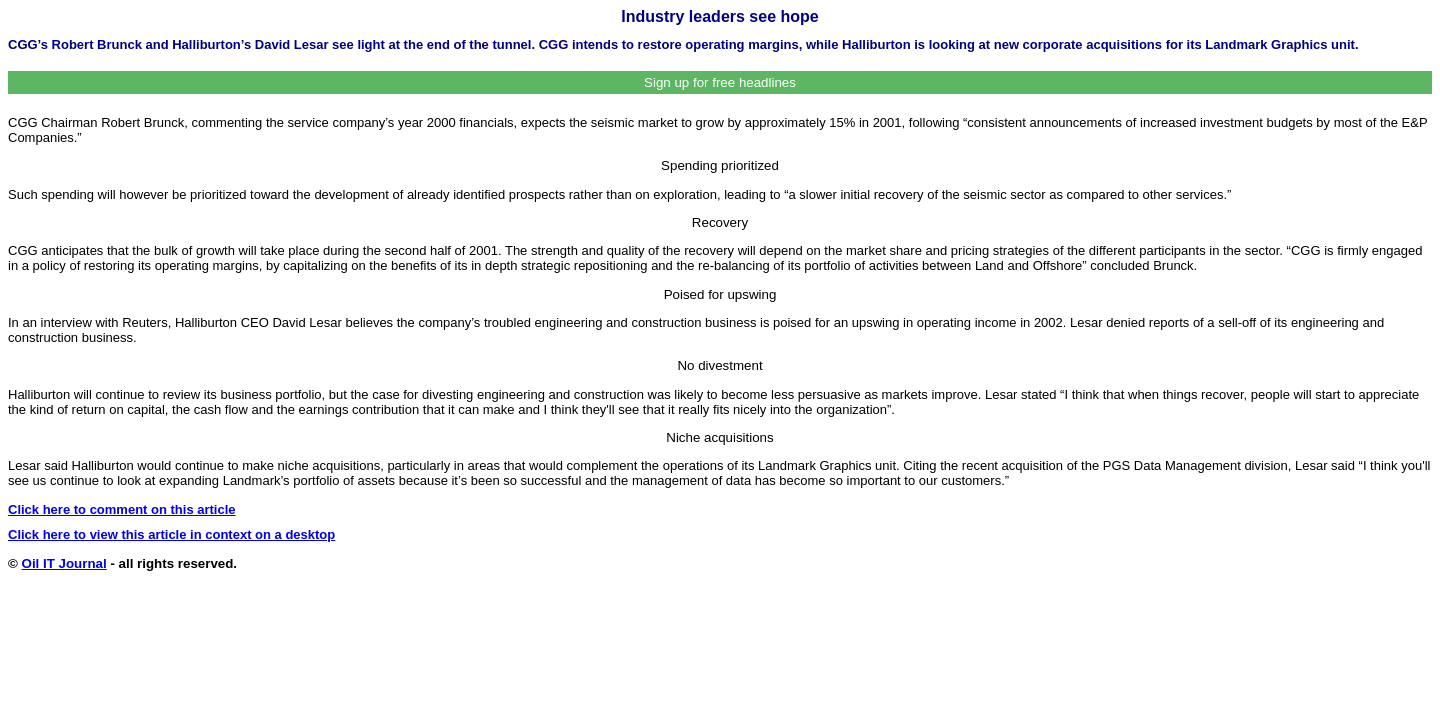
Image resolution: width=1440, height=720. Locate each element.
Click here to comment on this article (122, 509)
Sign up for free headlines (720, 82)
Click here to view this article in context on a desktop (171, 534)
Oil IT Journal (64, 563)
